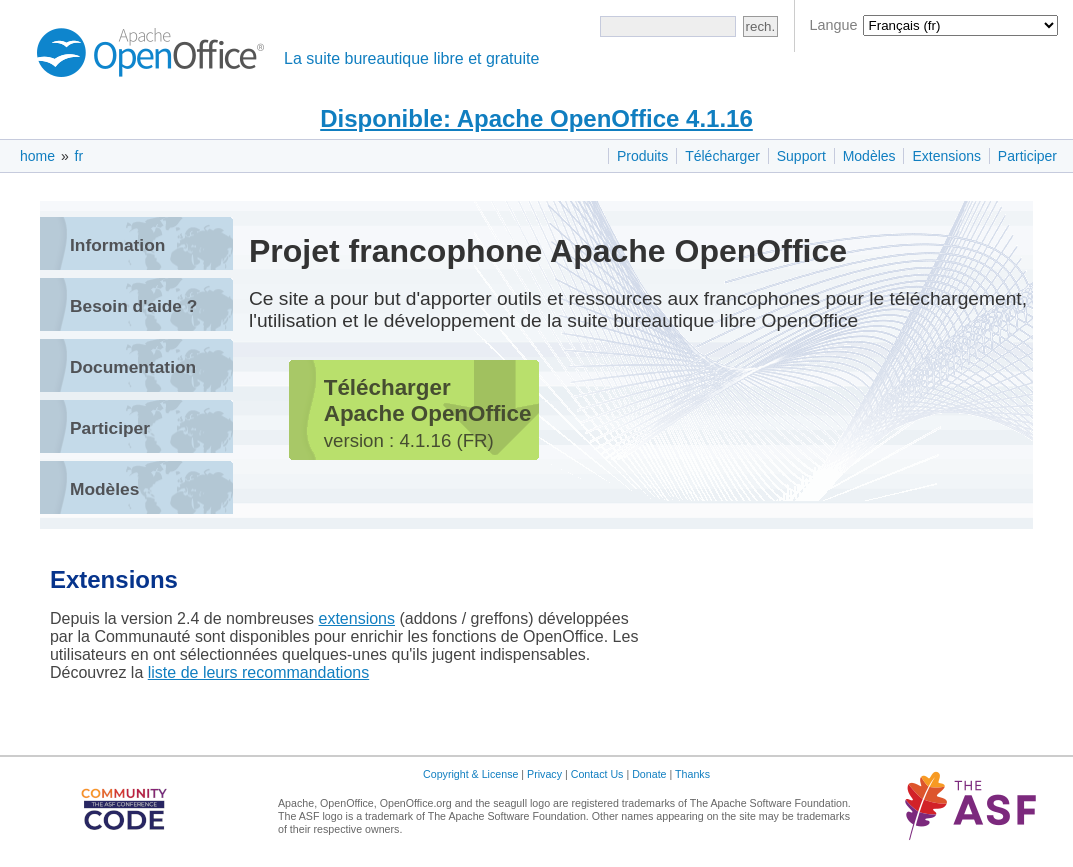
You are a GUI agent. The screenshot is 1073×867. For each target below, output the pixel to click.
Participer (1027, 156)
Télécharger (722, 156)
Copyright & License (470, 774)
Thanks (692, 774)
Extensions (946, 156)
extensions (357, 618)
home (37, 156)
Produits (642, 156)
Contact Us (597, 774)
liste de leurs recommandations (258, 672)
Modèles (869, 156)
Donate (649, 774)
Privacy (544, 774)
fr (79, 156)
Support (801, 156)
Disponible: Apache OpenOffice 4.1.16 (536, 118)
